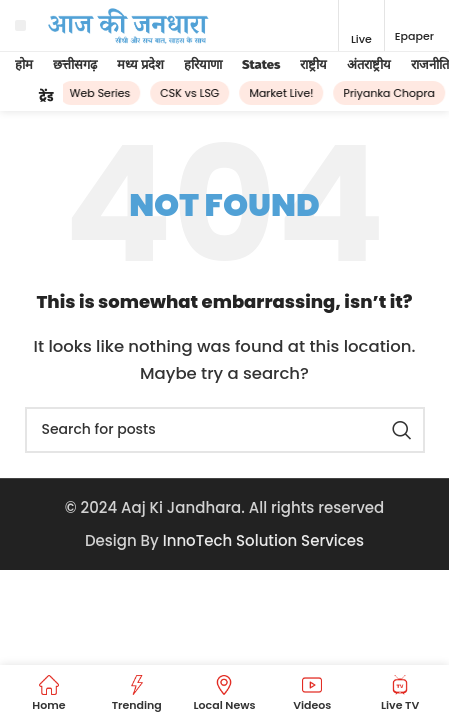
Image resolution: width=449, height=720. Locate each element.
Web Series (102, 93)
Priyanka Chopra (391, 93)
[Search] (225, 430)
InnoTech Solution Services (263, 540)
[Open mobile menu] (20, 26)
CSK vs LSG (192, 93)
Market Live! (284, 93)
